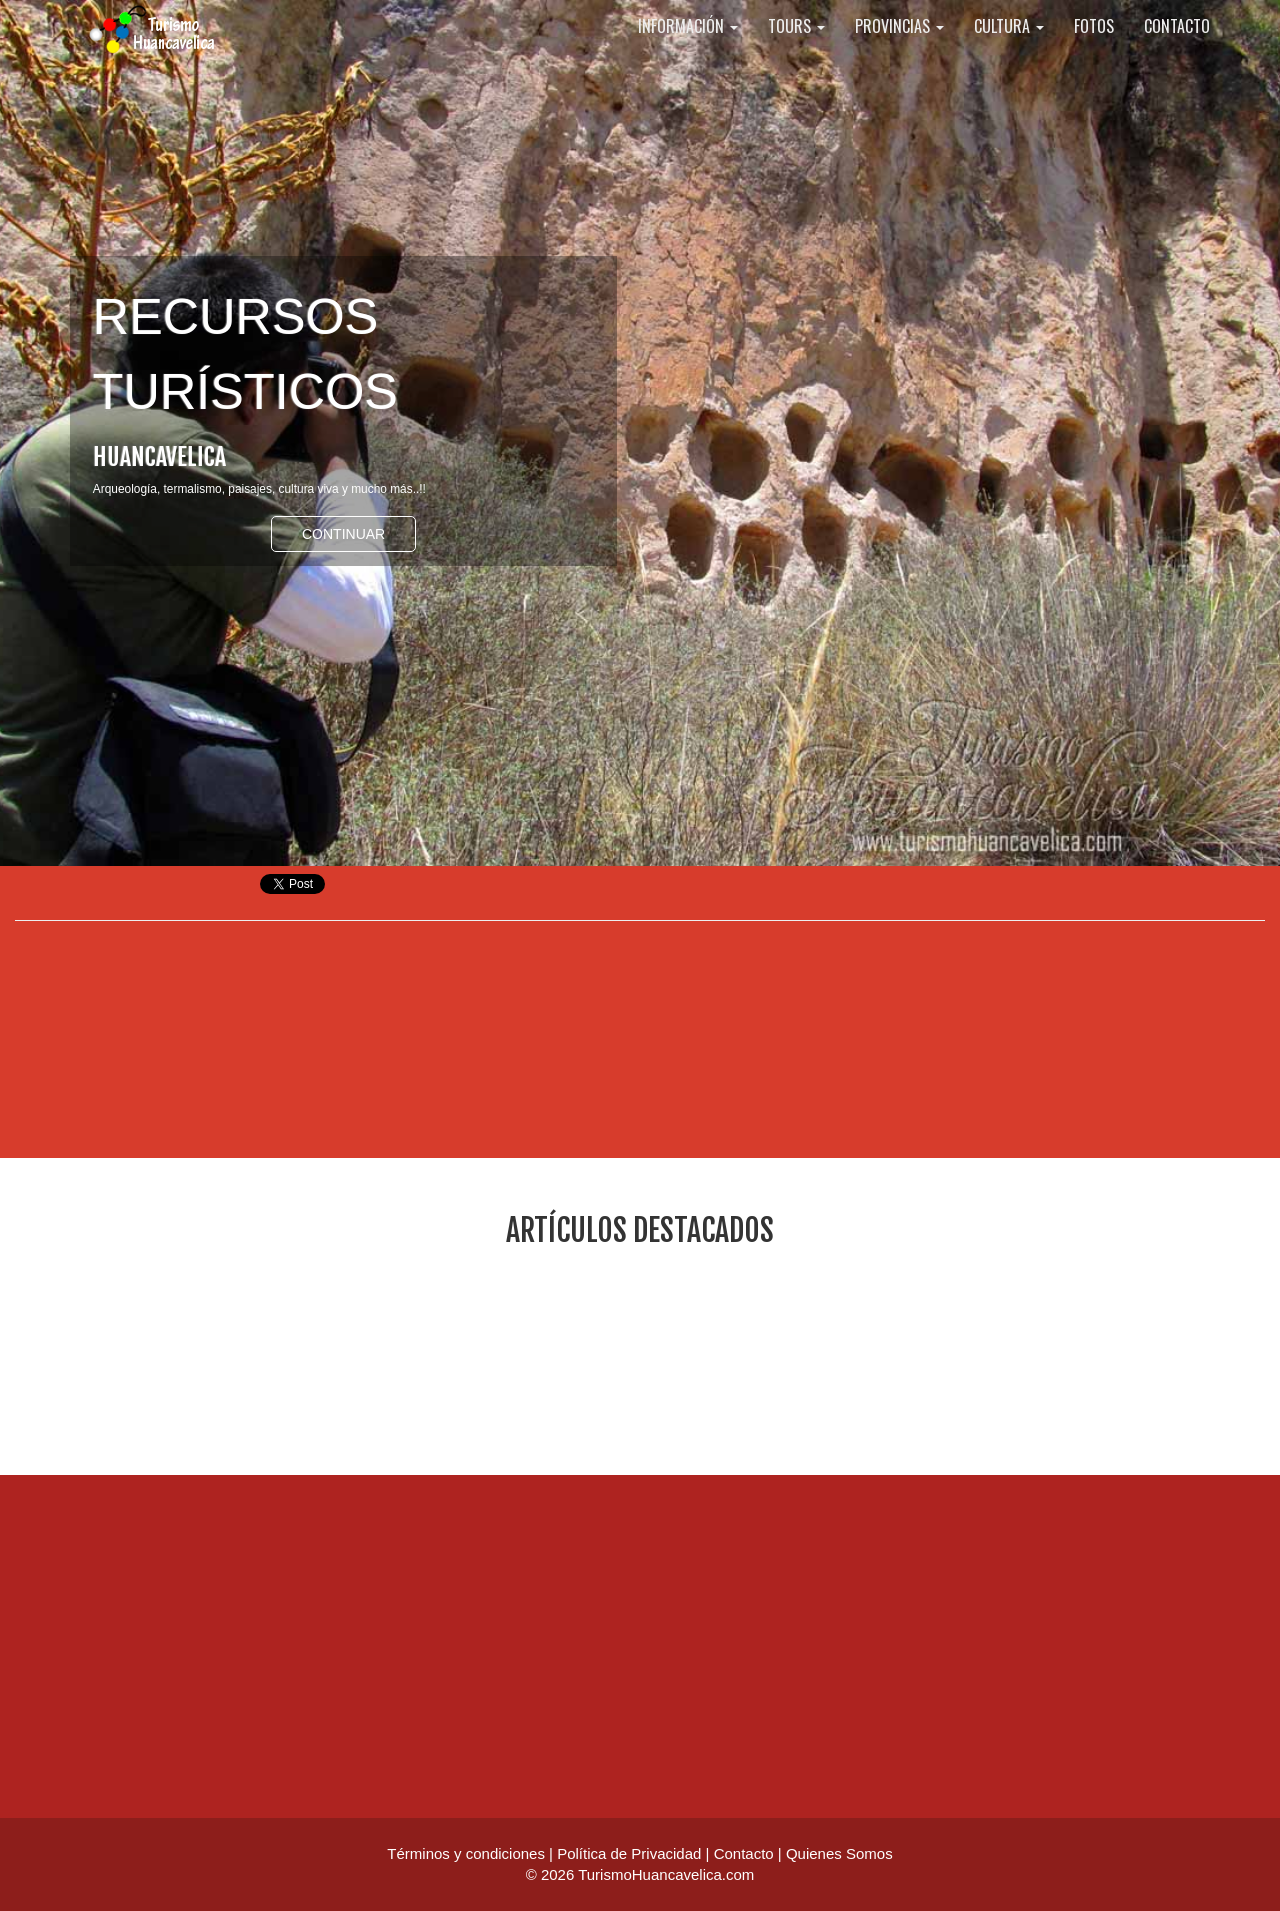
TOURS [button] (796, 50)
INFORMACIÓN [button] (688, 50)
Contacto (744, 1853)
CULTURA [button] (1009, 50)
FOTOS (1094, 50)
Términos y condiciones (466, 1853)
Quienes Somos (839, 1853)
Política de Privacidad (629, 1853)
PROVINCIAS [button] (899, 50)
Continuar (343, 534)
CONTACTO (1177, 50)
